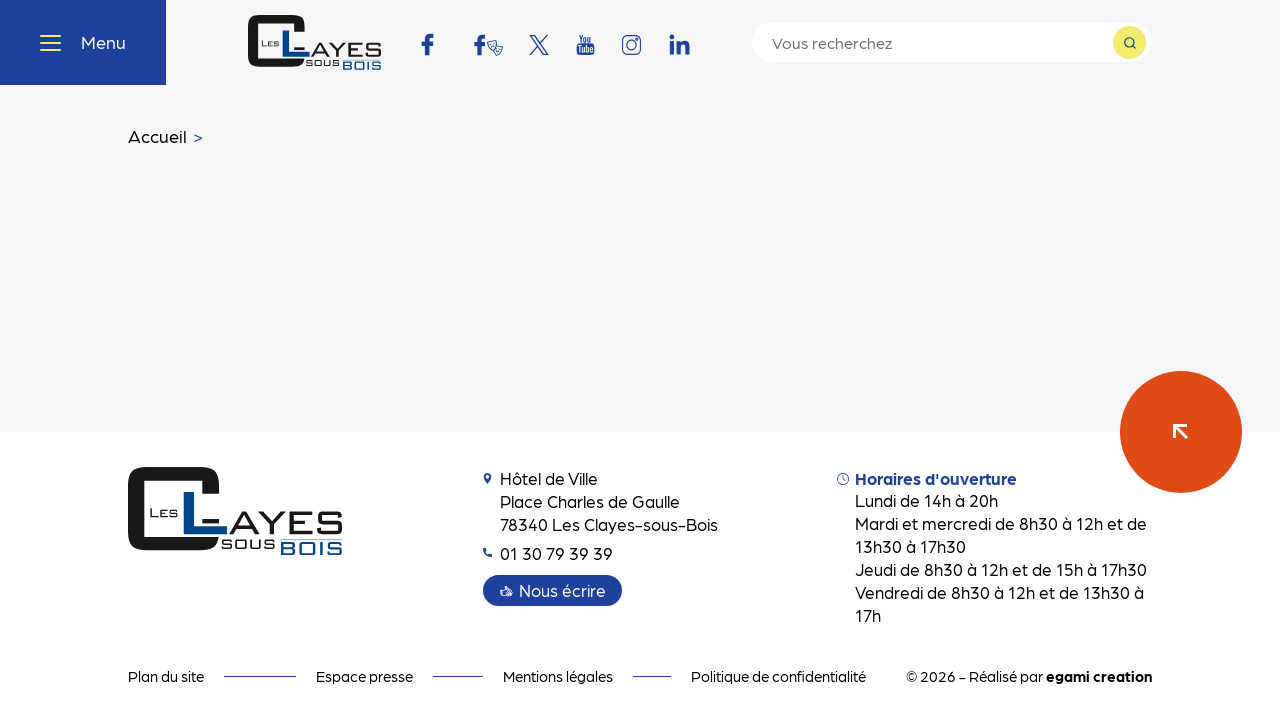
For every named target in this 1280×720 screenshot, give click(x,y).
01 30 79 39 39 (548, 553)
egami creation (1099, 676)
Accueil (157, 135)
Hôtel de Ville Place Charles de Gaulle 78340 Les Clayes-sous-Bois (600, 501)
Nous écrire (562, 590)
